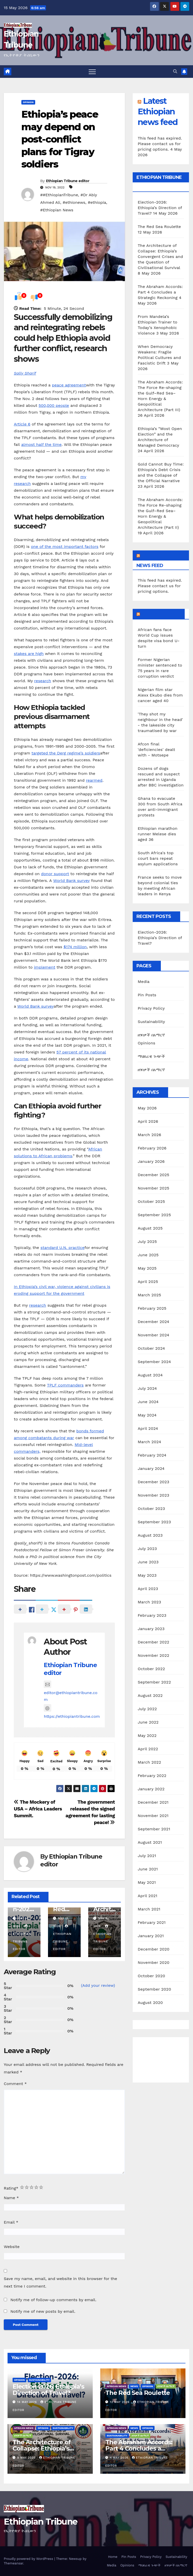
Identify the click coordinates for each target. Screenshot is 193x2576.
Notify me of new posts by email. (42, 2311)
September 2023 (154, 1522)
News (134, 2386)
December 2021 (153, 1802)
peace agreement (69, 385)
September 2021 (154, 1829)
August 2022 (150, 1695)
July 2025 (147, 1241)
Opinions (146, 1043)
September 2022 (154, 1682)
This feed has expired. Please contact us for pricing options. (160, 144)
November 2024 (153, 1335)
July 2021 (147, 1855)
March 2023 (149, 1602)
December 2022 (153, 1642)
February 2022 (152, 1775)
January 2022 (151, 1789)
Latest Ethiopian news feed (158, 111)
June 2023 (148, 1562)
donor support (55, 873)
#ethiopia (97, 202)
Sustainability (151, 1021)
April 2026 (148, 1121)
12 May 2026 (120, 2402)
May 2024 (147, 1415)
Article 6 (22, 424)
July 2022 (147, 1708)
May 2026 (147, 1108)
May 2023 (147, 1575)
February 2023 (152, 1615)
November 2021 (153, 1815)
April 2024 (148, 1428)
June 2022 (148, 1722)
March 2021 (149, 1909)
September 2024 (154, 1361)
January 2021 (151, 1935)
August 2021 (150, 1842)
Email (11, 2222)
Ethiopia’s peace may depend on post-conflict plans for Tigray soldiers (59, 139)
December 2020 (153, 1949)
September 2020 (154, 1989)
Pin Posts (147, 995)
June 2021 (148, 1869)
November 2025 (153, 1188)
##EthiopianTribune (59, 194)
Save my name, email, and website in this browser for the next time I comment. (60, 2282)
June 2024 (148, 1401)
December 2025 (153, 1174)
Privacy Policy (151, 1008)
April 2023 (148, 1588)
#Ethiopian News (56, 210)
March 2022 (149, 1762)
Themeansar (13, 2563)
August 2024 (150, 1375)
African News (158, 614)
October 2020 (151, 1975)
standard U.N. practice (62, 1247)
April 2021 (147, 1895)
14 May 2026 (27, 2402)
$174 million (75, 946)
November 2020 (153, 1962)
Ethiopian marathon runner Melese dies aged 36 (157, 834)
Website (12, 2246)
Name (11, 2197)
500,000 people (54, 405)
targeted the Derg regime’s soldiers (65, 753)
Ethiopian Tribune (40, 2521)
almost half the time (41, 444)
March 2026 (149, 1134)
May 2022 (147, 1735)
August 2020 (150, 2002)
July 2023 (147, 1548)
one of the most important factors (65, 546)
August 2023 (150, 1535)
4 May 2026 (119, 2457)
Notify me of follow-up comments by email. (53, 2299)
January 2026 (151, 1161)
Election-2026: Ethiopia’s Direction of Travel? (160, 208)
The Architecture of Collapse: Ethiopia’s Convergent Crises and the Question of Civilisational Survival (160, 256)
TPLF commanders (65, 1385)
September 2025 (154, 1214)
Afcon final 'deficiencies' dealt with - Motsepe (156, 749)
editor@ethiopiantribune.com (70, 1692)
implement (44, 967)
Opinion (28, 102)
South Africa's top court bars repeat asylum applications (158, 858)
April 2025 (148, 1281)
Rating (11, 2188)
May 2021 (147, 1882)
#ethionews (74, 202)
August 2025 (150, 1228)
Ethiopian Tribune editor (67, 181)
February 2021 (152, 1922)
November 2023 (153, 1495)
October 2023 (151, 1508)
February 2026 (152, 1148)
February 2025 (152, 1308)
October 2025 (151, 1201)
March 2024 (149, 1441)
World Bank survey (71, 880)
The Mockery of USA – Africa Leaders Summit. (38, 1809)
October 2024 (151, 1348)
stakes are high (29, 653)
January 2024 (151, 1468)
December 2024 (153, 1321)
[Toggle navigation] (92, 71)
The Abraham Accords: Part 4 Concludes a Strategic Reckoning (160, 292)
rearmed (94, 780)
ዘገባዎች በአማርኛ (151, 1035)
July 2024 (147, 1388)
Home (112, 2557)
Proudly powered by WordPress (29, 2559)
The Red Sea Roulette (159, 226)
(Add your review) (98, 1985)
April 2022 (148, 1748)
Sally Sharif (25, 373)
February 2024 (152, 1455)
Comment (15, 2083)
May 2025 (147, 1268)
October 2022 (151, 1668)
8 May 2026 (27, 2457)
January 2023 (151, 1628)
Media (144, 981)
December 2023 (153, 1481)
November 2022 (153, 1655)
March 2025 (149, 1295)
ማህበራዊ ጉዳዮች (151, 1056)
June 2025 (148, 1254)
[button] (175, 71)
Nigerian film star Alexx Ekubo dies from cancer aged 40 (160, 695)
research (42, 680)
